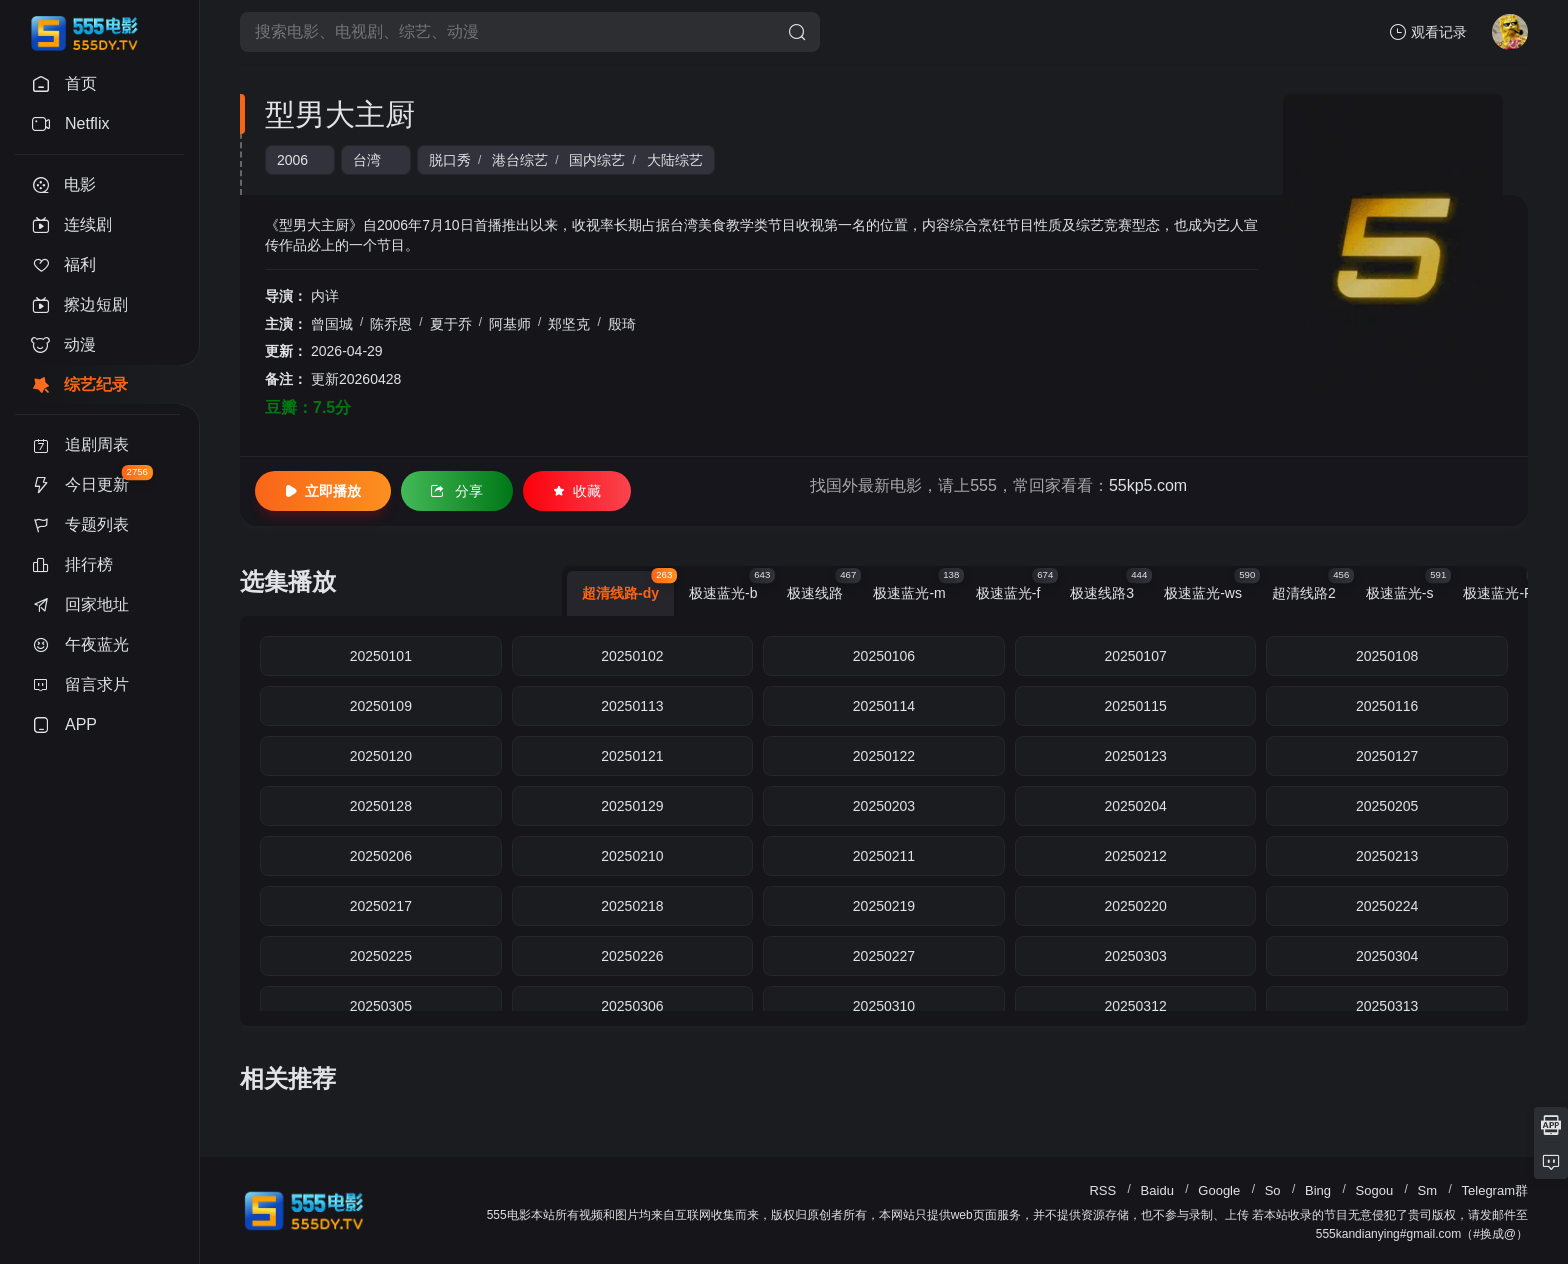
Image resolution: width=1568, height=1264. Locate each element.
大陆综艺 (675, 160)
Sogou (1375, 1190)
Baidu (1157, 1190)
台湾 (367, 160)
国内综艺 (597, 160)
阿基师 (510, 324)
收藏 (577, 491)
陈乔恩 (391, 324)
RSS (1102, 1190)
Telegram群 (1495, 1190)
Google (1219, 1190)
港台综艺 (520, 160)
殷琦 (622, 324)
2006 (292, 160)
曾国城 (332, 324)
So (1273, 1190)
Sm (1428, 1190)
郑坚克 (569, 324)
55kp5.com (1148, 485)
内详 (325, 296)
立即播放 (323, 491)
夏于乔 (451, 324)
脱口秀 (450, 160)
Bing (1318, 1190)
